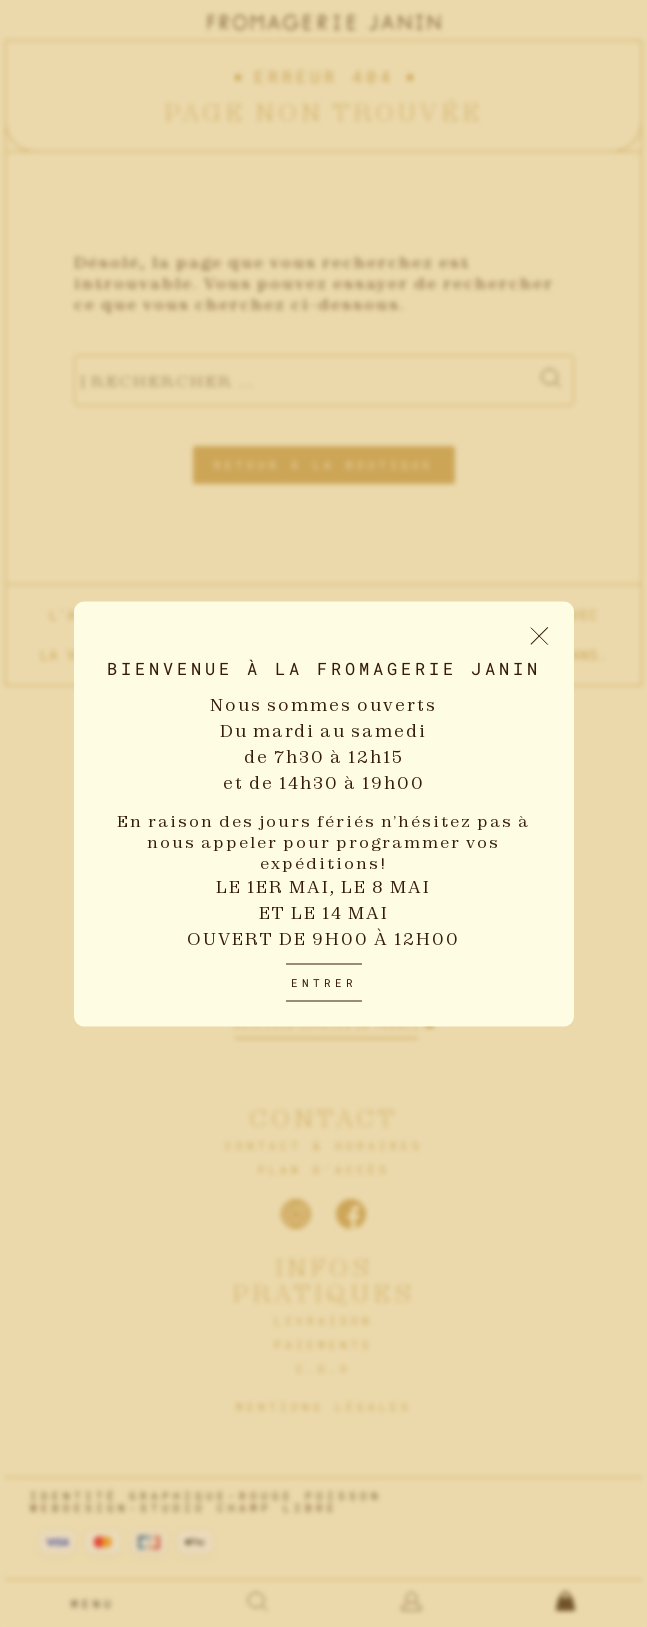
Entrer (324, 981)
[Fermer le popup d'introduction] (539, 635)
